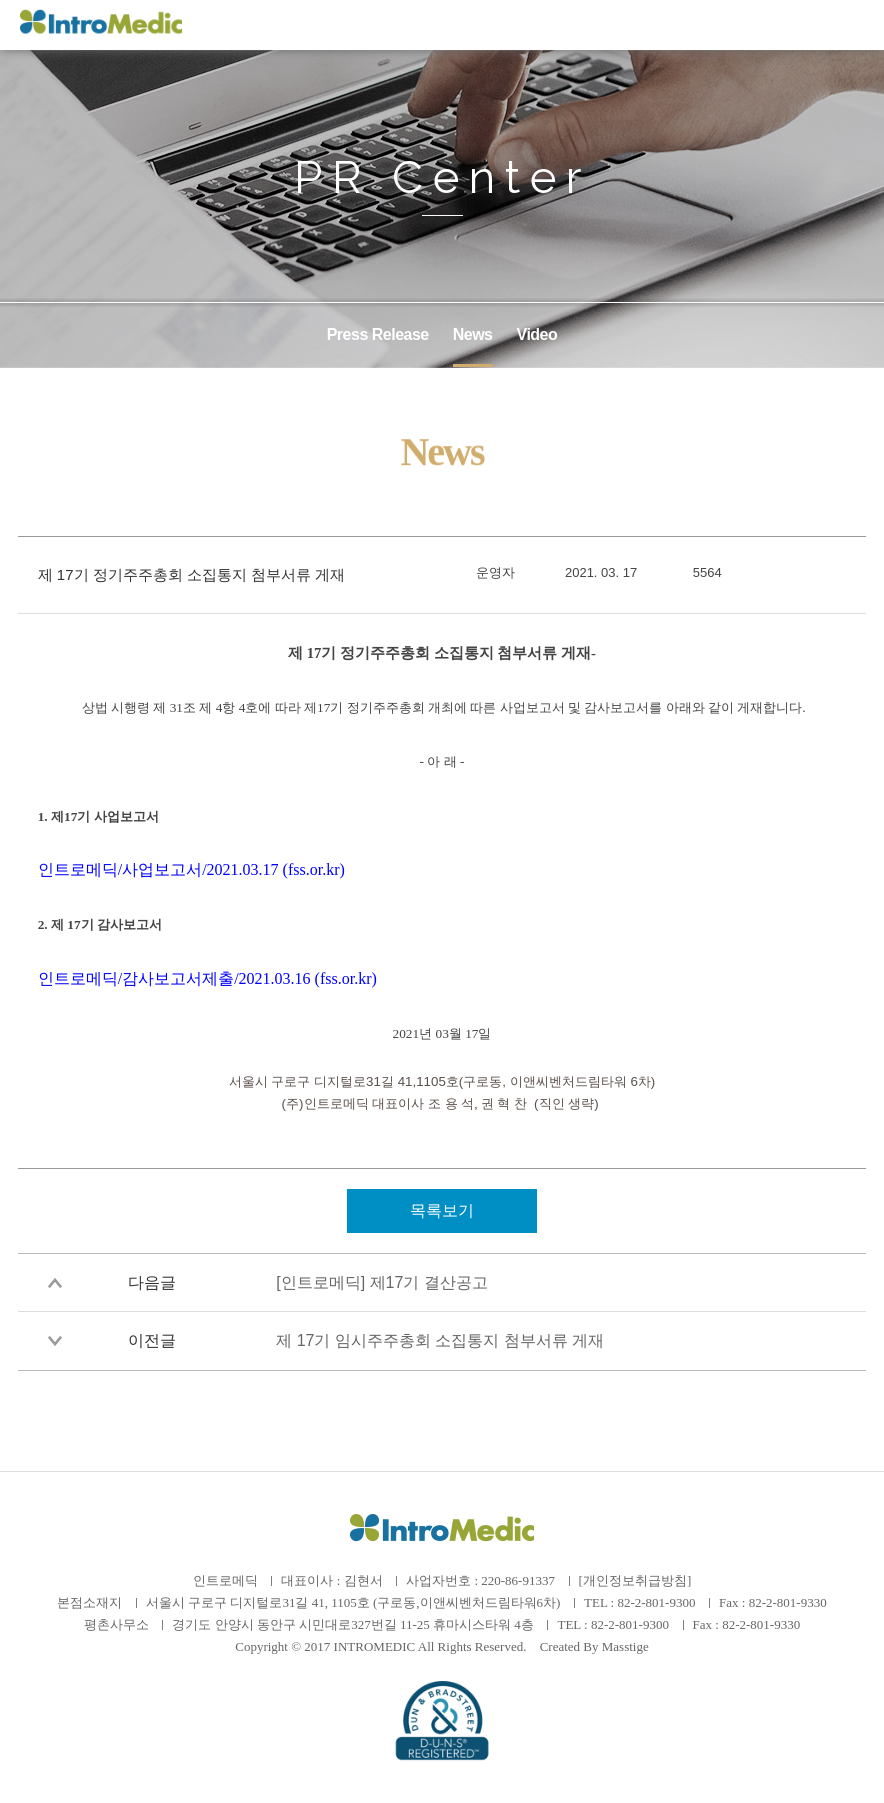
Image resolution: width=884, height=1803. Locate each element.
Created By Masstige (594, 1646)
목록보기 (442, 1210)
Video (537, 334)
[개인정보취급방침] (635, 1580)
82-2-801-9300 (656, 1602)
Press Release (378, 334)
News (473, 334)
